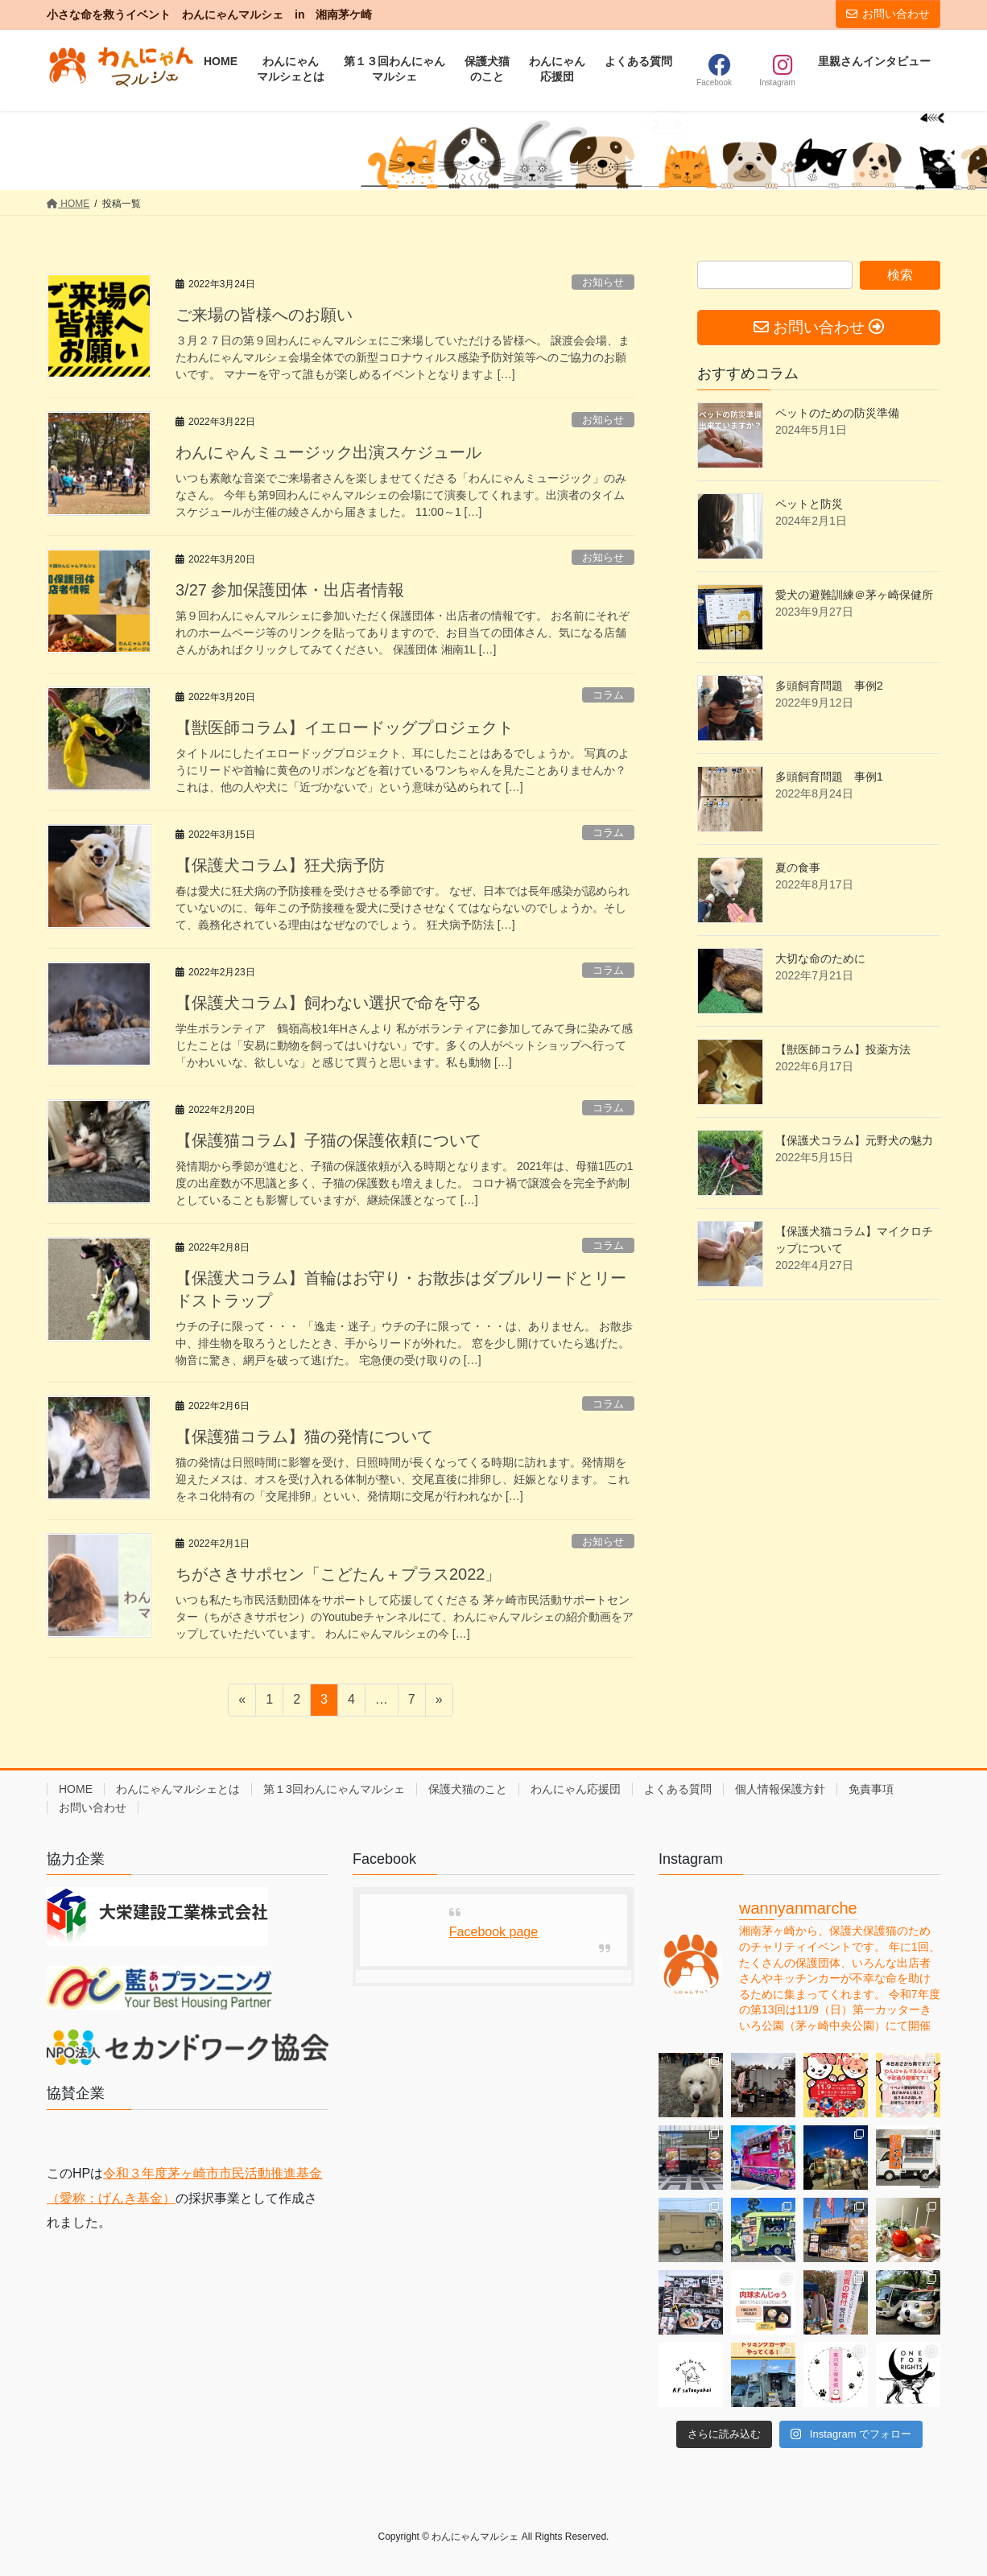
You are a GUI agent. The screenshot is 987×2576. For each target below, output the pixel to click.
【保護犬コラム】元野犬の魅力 (854, 1140)
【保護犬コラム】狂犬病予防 (280, 865)
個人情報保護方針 (780, 1789)
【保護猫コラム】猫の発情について (304, 1436)
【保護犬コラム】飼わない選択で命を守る (328, 1003)
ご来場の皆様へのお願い (264, 315)
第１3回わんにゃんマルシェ (334, 1789)
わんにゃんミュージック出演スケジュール (328, 452)
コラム (608, 695)
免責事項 (871, 1789)
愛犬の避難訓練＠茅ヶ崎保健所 (854, 594)
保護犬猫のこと (467, 1789)
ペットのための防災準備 (837, 412)
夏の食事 (797, 867)
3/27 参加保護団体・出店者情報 (290, 590)
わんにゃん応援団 (576, 1789)
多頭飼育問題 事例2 (829, 685)
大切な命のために (820, 958)
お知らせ (603, 282)
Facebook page (493, 1932)
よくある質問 (678, 1789)
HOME (76, 1789)
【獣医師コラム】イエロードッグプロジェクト (345, 727)
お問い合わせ (888, 13)
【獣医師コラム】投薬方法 (843, 1049)
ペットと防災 (809, 503)
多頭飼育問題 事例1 (829, 776)
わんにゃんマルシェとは (178, 1789)
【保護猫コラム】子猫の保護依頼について (328, 1140)
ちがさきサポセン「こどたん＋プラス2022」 (339, 1574)
